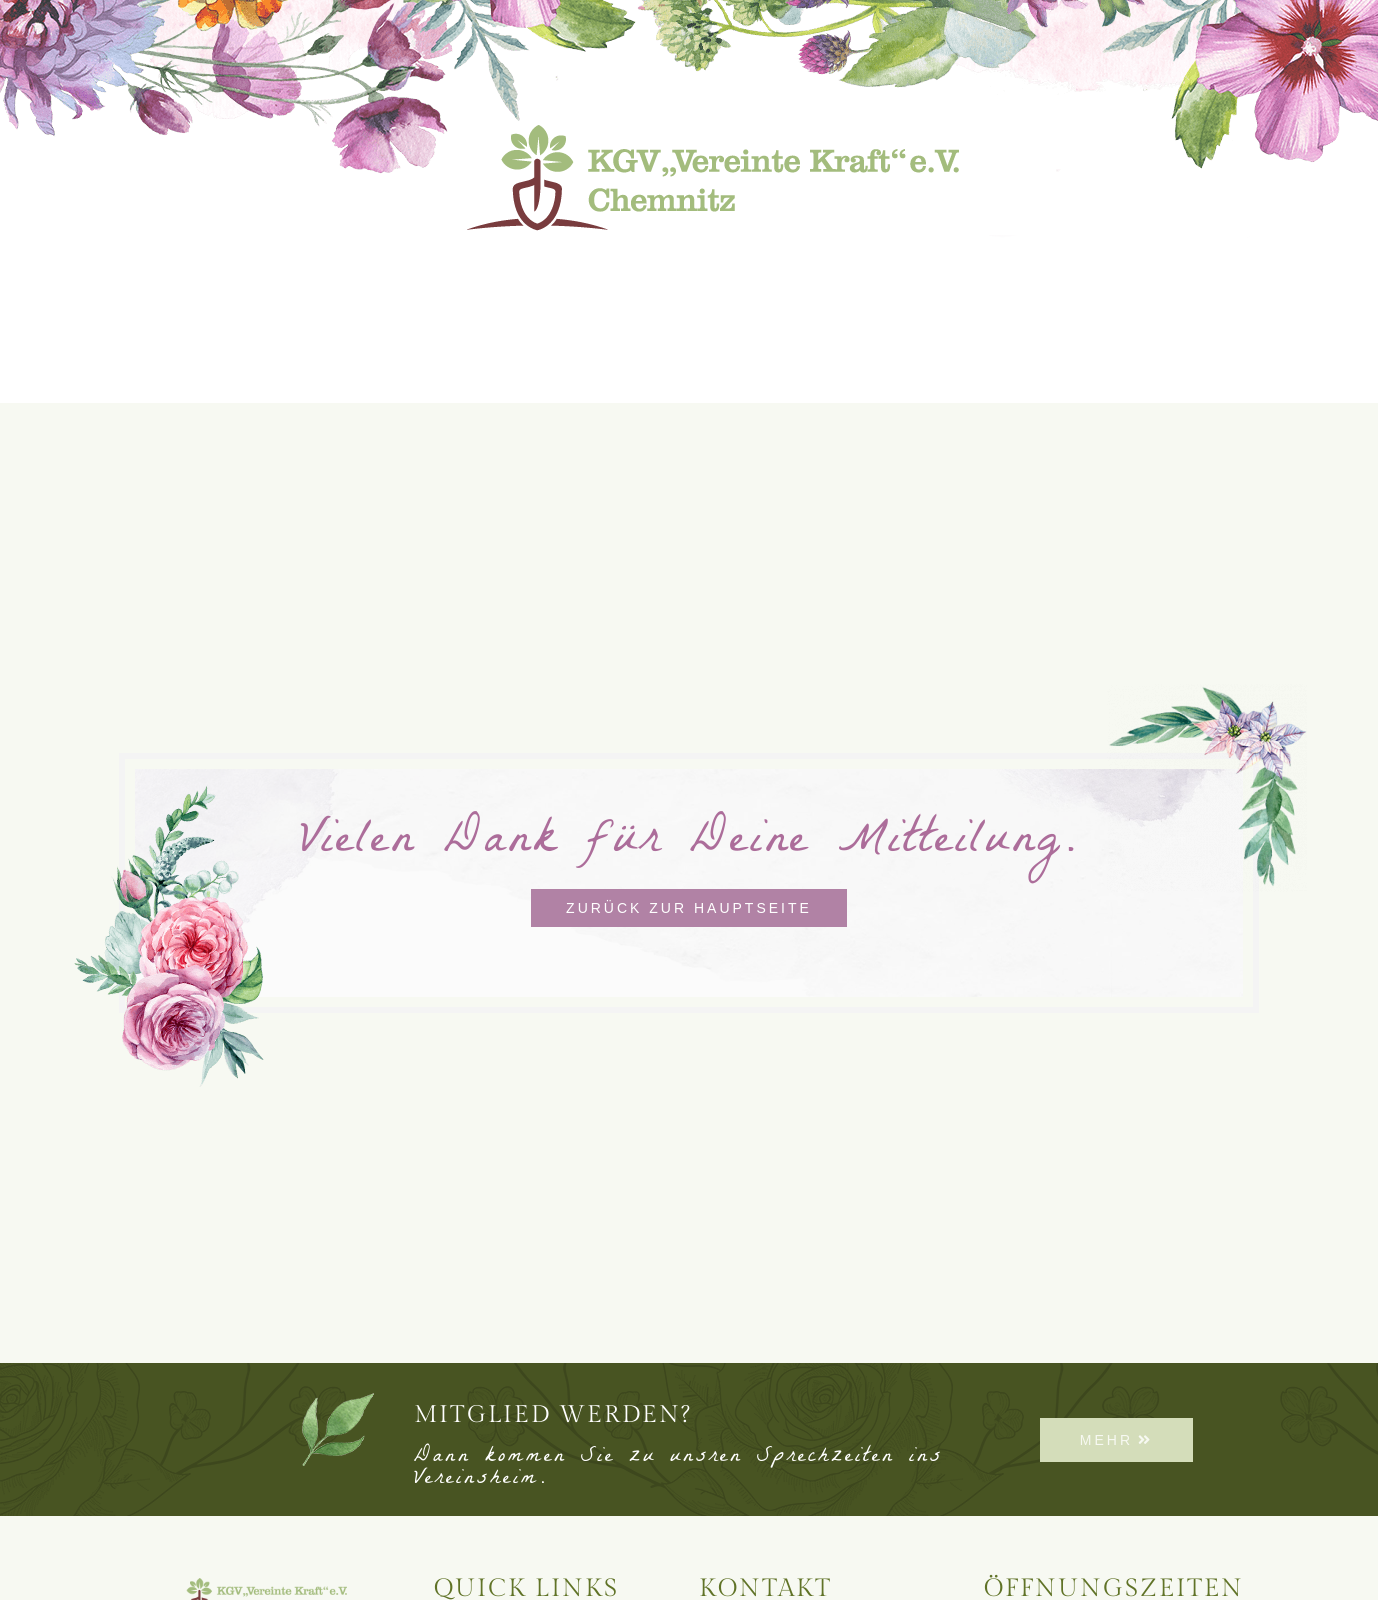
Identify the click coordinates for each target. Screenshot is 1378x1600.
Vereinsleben (811, 272)
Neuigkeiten (335, 271)
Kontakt (1173, 271)
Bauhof (644, 271)
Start (188, 271)
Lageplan (504, 271)
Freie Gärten (1008, 271)
